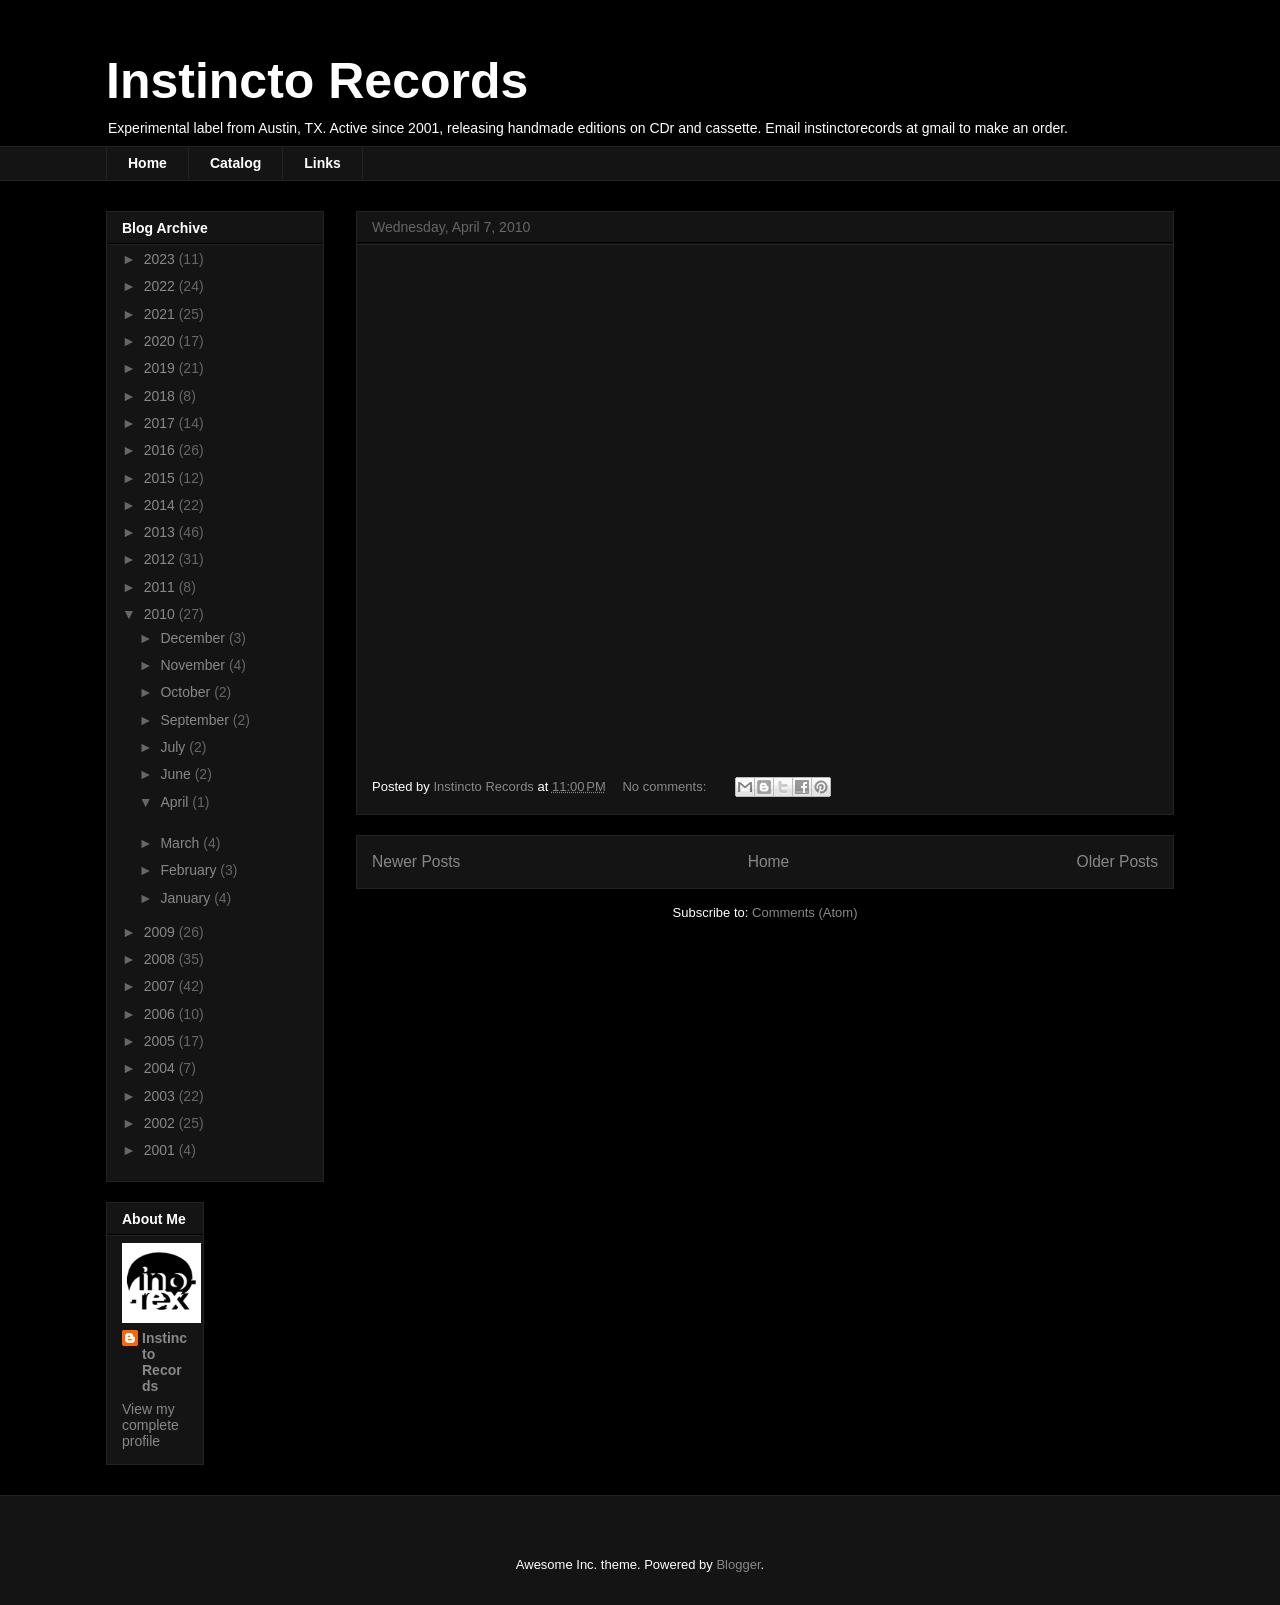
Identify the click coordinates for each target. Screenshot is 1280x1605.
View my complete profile (150, 1425)
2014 (161, 505)
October (187, 692)
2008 (161, 959)
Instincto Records (317, 81)
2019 (161, 368)
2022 (161, 286)
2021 (161, 314)
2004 (161, 1068)
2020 (161, 341)
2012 (161, 559)
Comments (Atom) (804, 912)
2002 (161, 1123)
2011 (161, 587)
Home (147, 163)
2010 (161, 614)
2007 (161, 986)
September (196, 720)
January (187, 898)
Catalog (235, 163)
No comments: (665, 786)
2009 (161, 932)
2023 (161, 259)
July (174, 747)
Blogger (738, 1564)
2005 (161, 1041)
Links (322, 163)
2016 (161, 450)
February (190, 870)
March (181, 843)
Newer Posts (416, 861)
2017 (161, 423)
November (194, 665)
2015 (161, 478)
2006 (161, 1014)
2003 (161, 1096)
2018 (161, 396)
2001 (161, 1150)
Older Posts (1117, 861)
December (194, 638)
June (177, 774)
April (176, 802)
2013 (161, 532)
